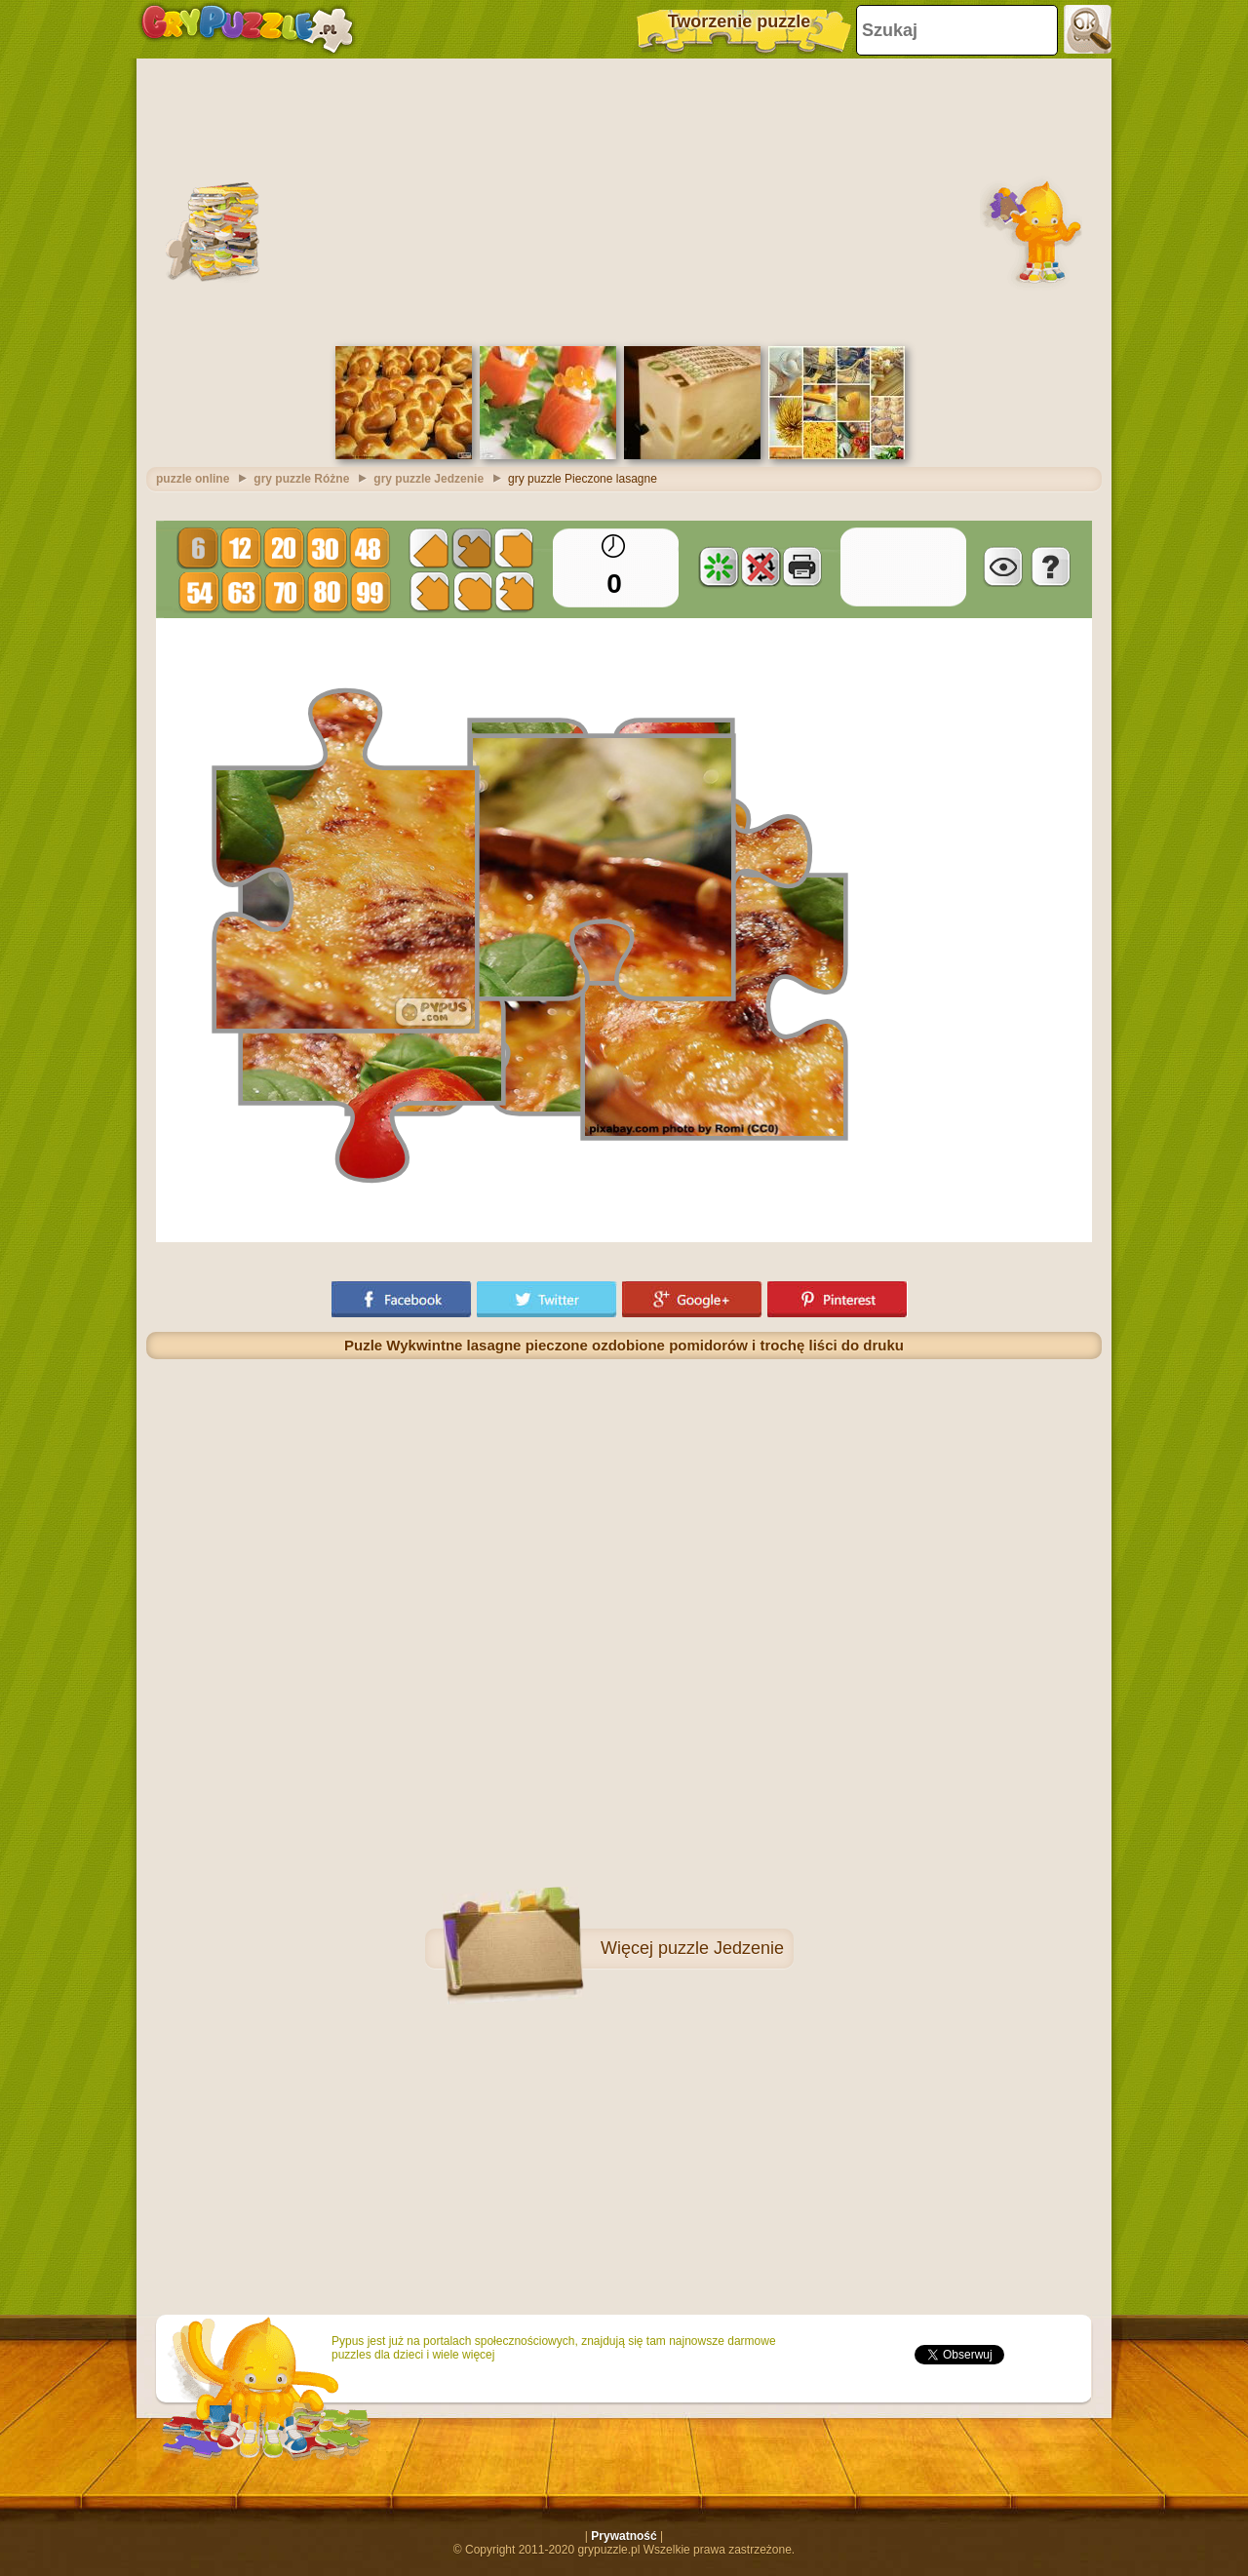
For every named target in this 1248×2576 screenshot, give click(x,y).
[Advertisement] (624, 199)
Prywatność (623, 2536)
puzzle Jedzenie (721, 1948)
